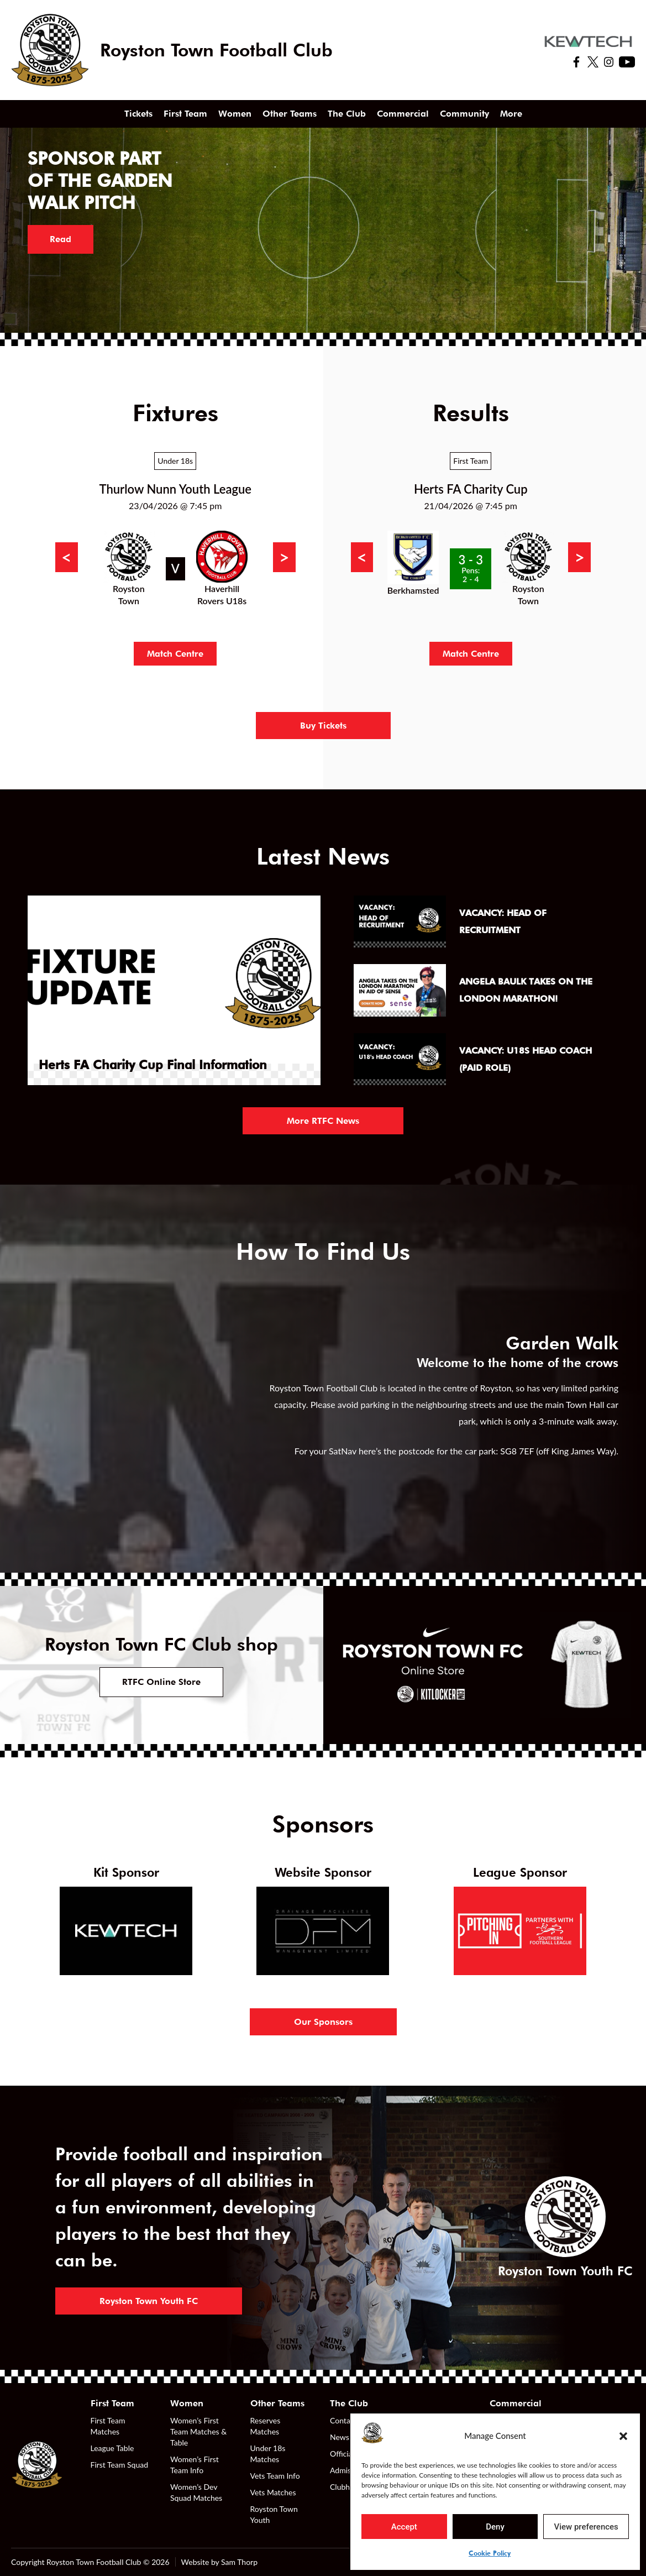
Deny (495, 2527)
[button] (623, 2435)
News (339, 2437)
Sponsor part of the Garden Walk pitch (100, 180)
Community (464, 113)
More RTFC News (323, 1121)
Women (234, 113)
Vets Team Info (275, 2475)
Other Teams (289, 113)
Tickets (138, 113)
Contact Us (348, 2420)
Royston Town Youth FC (148, 2301)
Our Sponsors (323, 2022)
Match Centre (175, 653)
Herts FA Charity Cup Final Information (153, 1064)
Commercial (403, 113)
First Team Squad (120, 2464)
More (511, 113)
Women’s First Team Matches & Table (198, 2431)
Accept (404, 2527)
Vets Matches (273, 2492)
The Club (347, 113)
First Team (185, 113)
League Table (112, 2448)
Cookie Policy (490, 2553)
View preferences (586, 2527)
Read (60, 239)
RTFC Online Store (161, 1682)
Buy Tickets (323, 725)
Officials (344, 2453)
